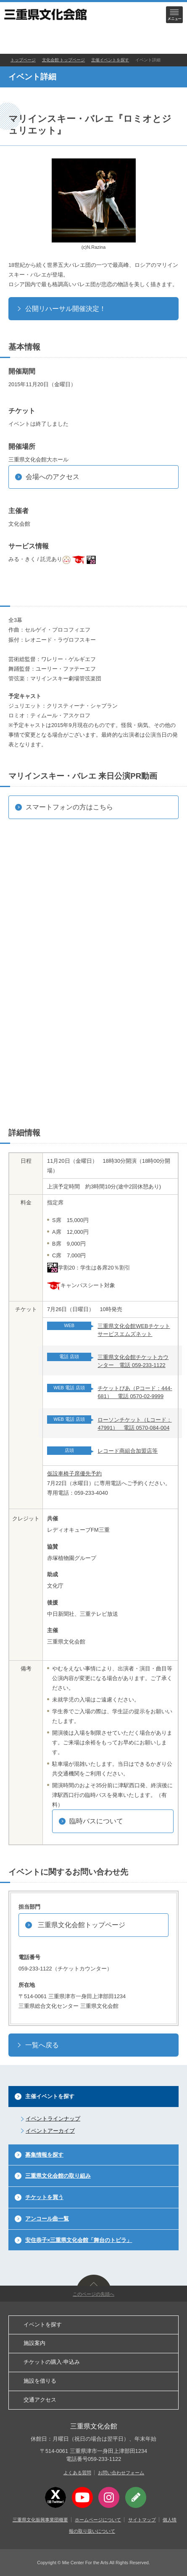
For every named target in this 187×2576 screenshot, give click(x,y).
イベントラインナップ (53, 2118)
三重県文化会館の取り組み (58, 2176)
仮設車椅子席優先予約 (74, 1473)
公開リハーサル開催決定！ (65, 308)
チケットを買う (44, 2197)
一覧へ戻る (42, 2045)
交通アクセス (40, 2400)
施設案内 (34, 2343)
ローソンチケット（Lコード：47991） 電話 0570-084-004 (134, 1424)
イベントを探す (43, 2324)
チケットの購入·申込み (52, 2362)
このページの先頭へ (93, 2294)
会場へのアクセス (52, 476)
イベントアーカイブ (50, 2131)
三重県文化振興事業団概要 (40, 2519)
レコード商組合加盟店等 (127, 1451)
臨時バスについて (96, 1821)
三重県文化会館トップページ (81, 1924)
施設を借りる (40, 2381)
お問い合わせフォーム (121, 2472)
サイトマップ (142, 2519)
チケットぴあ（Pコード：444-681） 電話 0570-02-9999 (134, 1392)
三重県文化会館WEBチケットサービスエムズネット (133, 1330)
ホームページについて (98, 2519)
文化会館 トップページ (63, 60)
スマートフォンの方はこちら (69, 807)
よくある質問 (77, 2472)
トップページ (23, 60)
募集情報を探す (44, 2155)
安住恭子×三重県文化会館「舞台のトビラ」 (78, 2240)
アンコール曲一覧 (47, 2218)
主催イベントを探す (110, 60)
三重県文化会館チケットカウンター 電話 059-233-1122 (133, 1361)
